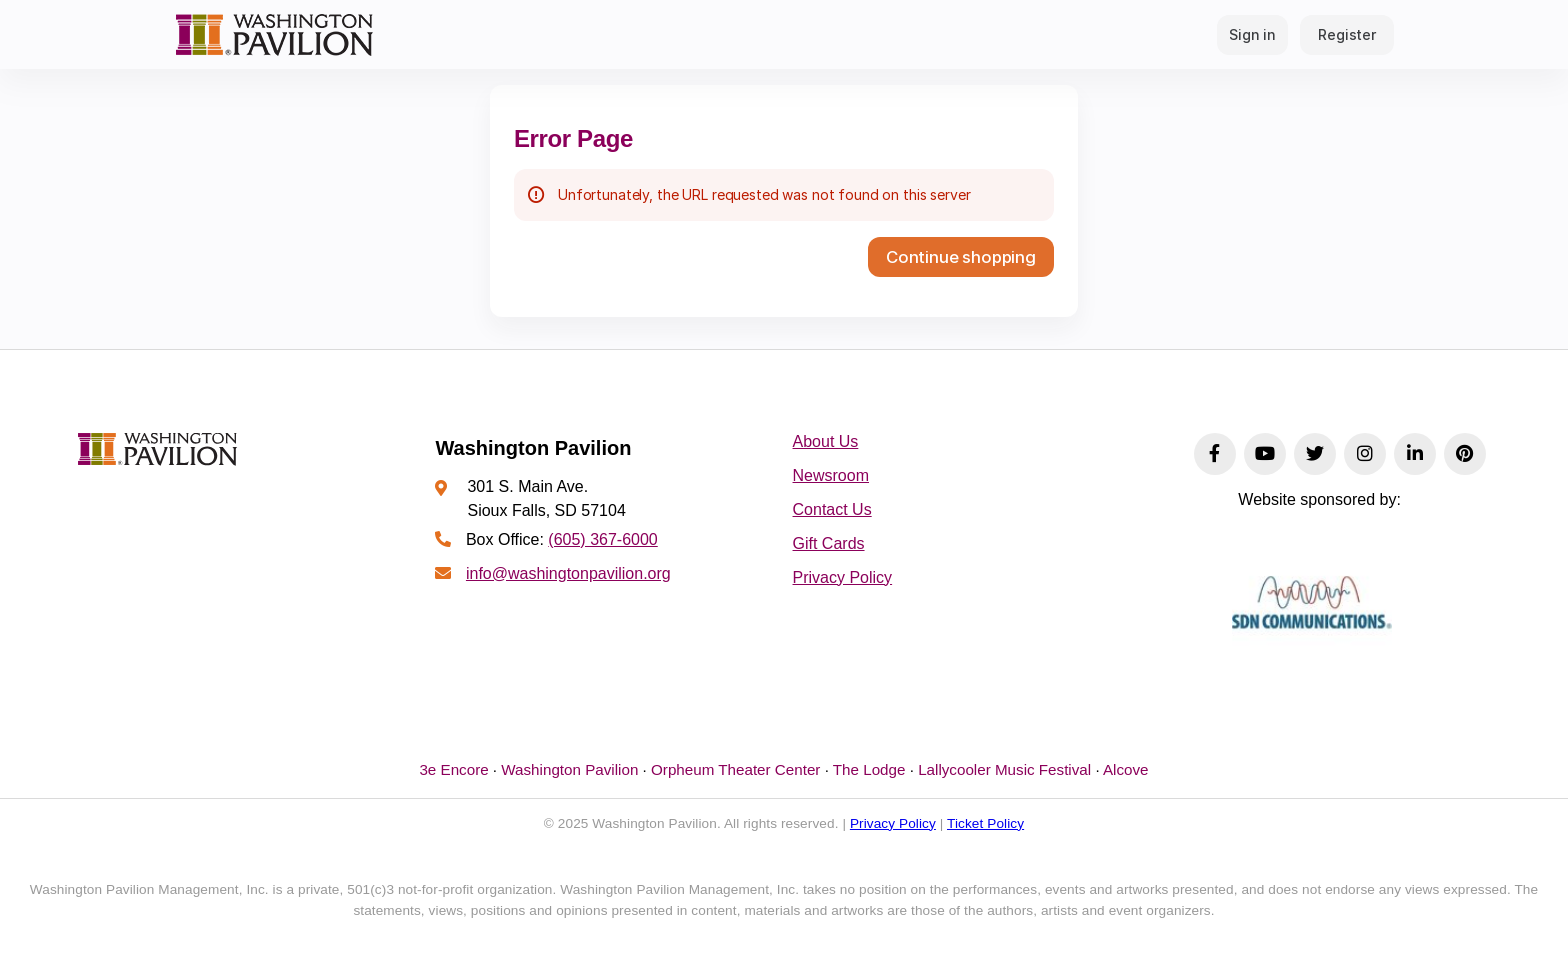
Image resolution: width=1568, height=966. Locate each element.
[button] (961, 257)
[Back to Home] (274, 34)
